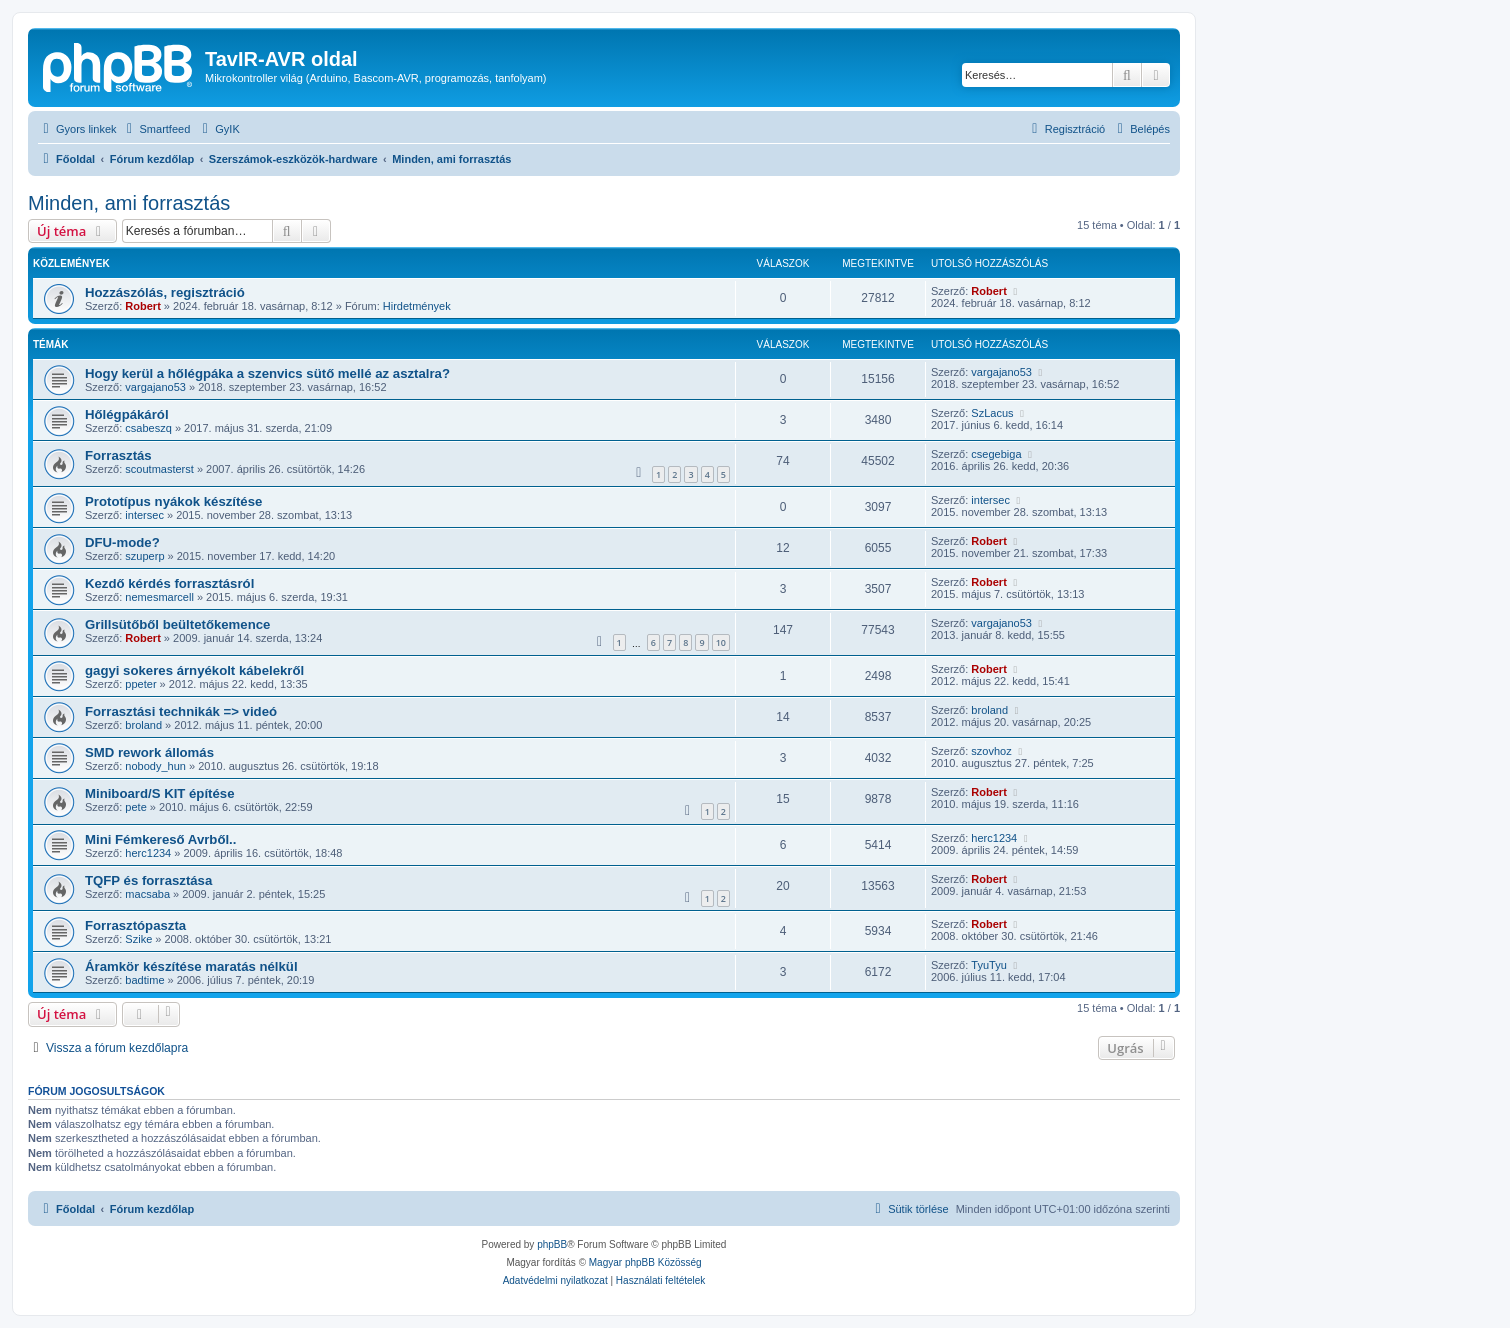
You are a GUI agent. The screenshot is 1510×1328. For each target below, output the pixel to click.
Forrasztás (118, 455)
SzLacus (992, 413)
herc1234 (148, 853)
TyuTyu (988, 965)
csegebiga (996, 454)
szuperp (144, 556)
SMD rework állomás (149, 752)
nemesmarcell (159, 597)
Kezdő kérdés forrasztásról (169, 583)
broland (143, 725)
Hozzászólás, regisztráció (165, 292)
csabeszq (148, 428)
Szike (138, 939)
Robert (142, 306)
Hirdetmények (417, 306)
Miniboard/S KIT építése (159, 793)
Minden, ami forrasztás (129, 203)
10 (721, 642)
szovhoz (991, 751)
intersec (144, 515)
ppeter (140, 684)
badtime (144, 980)
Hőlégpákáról (127, 414)
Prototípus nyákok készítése (173, 501)
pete (135, 807)
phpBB (552, 1244)
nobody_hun (155, 766)
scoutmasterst (159, 469)
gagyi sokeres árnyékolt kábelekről (194, 670)
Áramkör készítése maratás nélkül (191, 966)
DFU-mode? (122, 542)
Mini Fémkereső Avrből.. (160, 839)
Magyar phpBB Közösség (645, 1262)
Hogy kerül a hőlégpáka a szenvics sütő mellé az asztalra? (267, 373)
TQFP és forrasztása (148, 880)
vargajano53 (155, 387)
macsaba (147, 894)
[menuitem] (156, 129)
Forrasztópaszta (135, 925)
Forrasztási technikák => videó (181, 711)
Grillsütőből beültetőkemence (177, 624)
